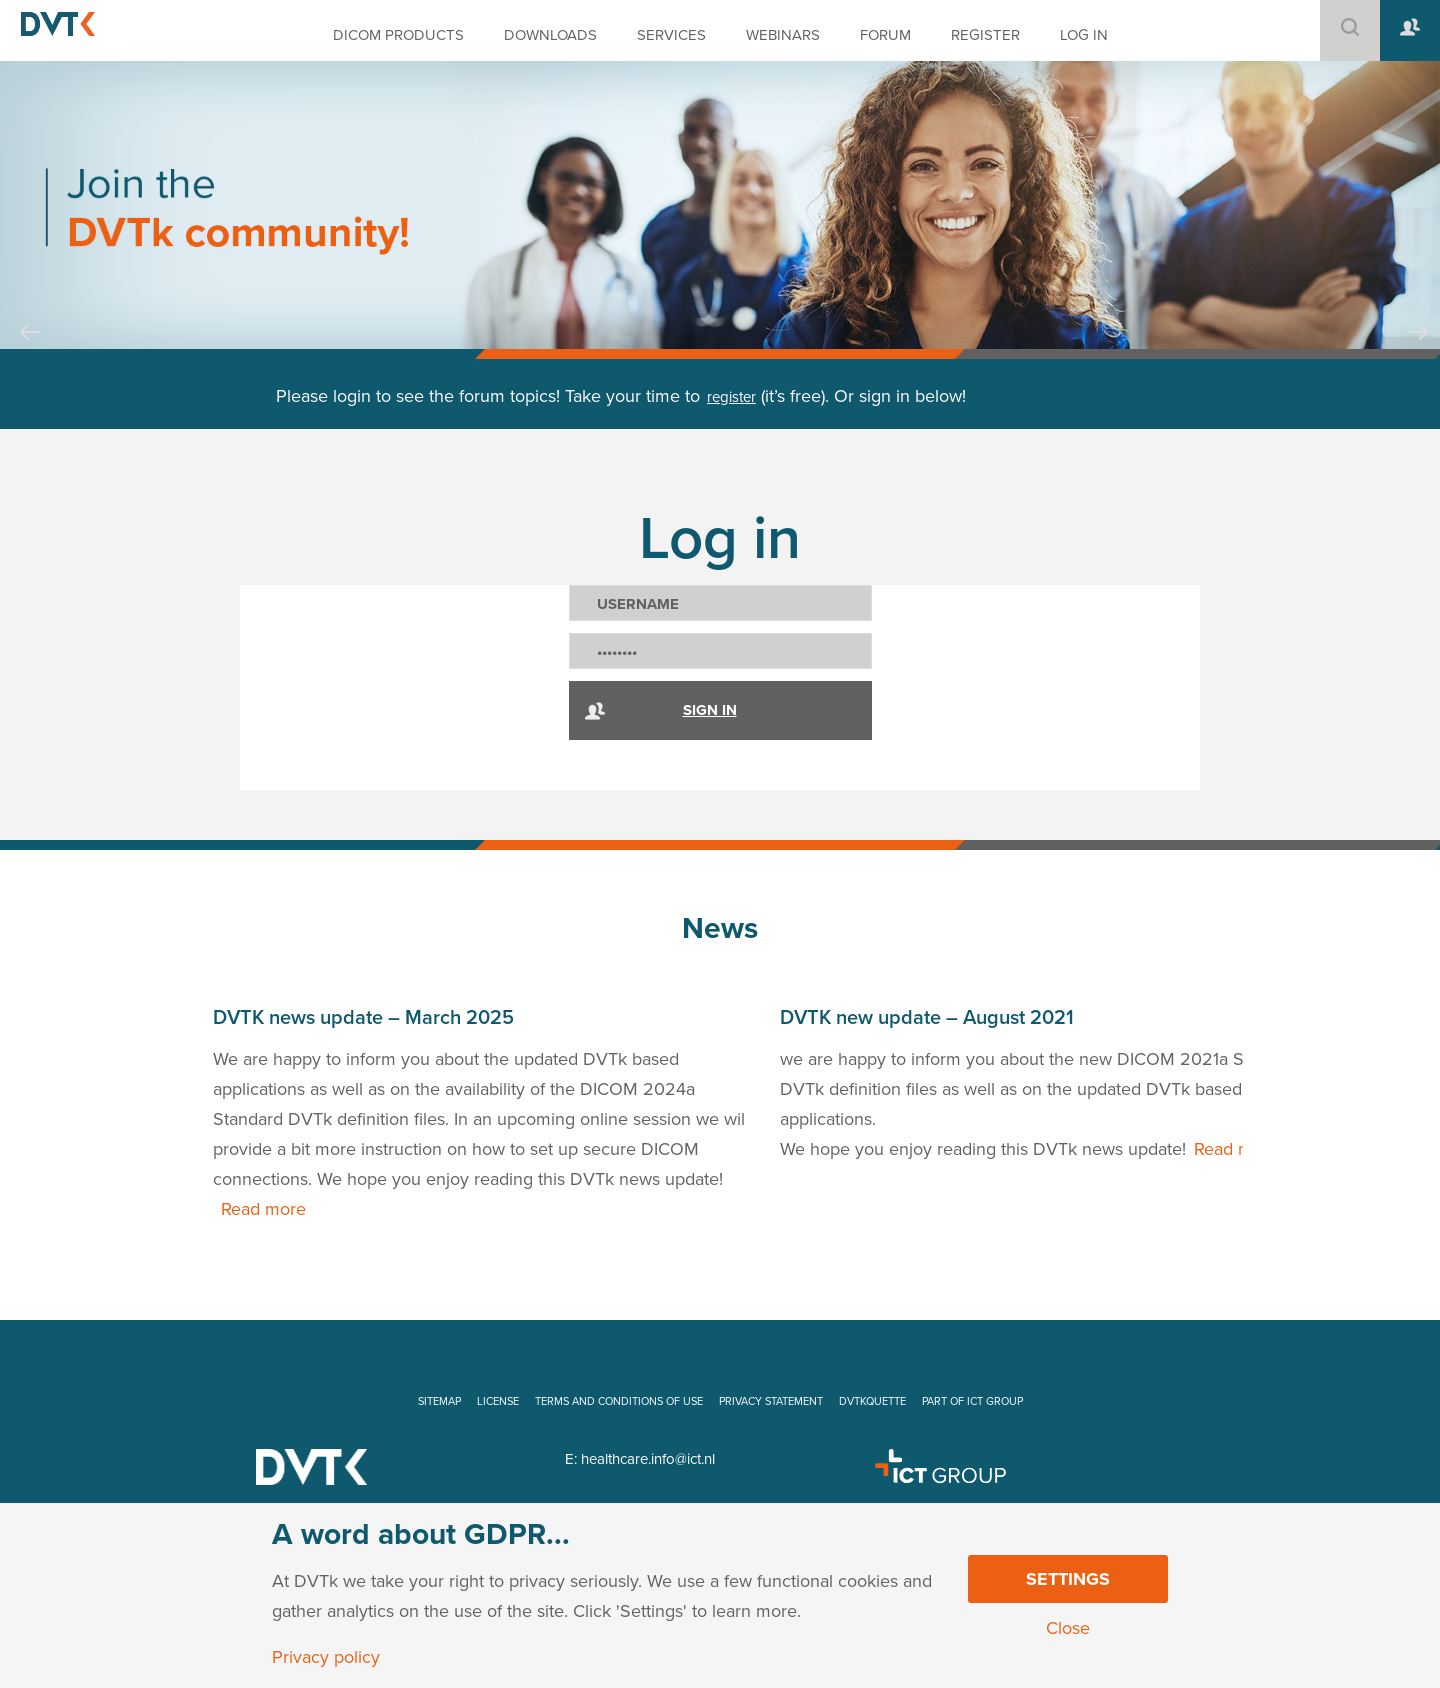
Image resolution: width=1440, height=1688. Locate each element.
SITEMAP (439, 1401)
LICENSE (498, 1401)
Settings (1068, 1579)
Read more (263, 1209)
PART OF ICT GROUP (972, 1401)
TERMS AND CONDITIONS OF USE (619, 1401)
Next (1418, 351)
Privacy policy (326, 1657)
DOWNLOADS (550, 35)
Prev (30, 351)
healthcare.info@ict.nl (648, 1459)
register (731, 397)
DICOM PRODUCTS (398, 35)
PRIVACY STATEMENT (771, 1401)
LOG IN (1084, 35)
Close (1068, 1628)
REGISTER (985, 35)
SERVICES (671, 35)
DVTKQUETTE (872, 1401)
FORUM (885, 35)
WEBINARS (783, 35)
